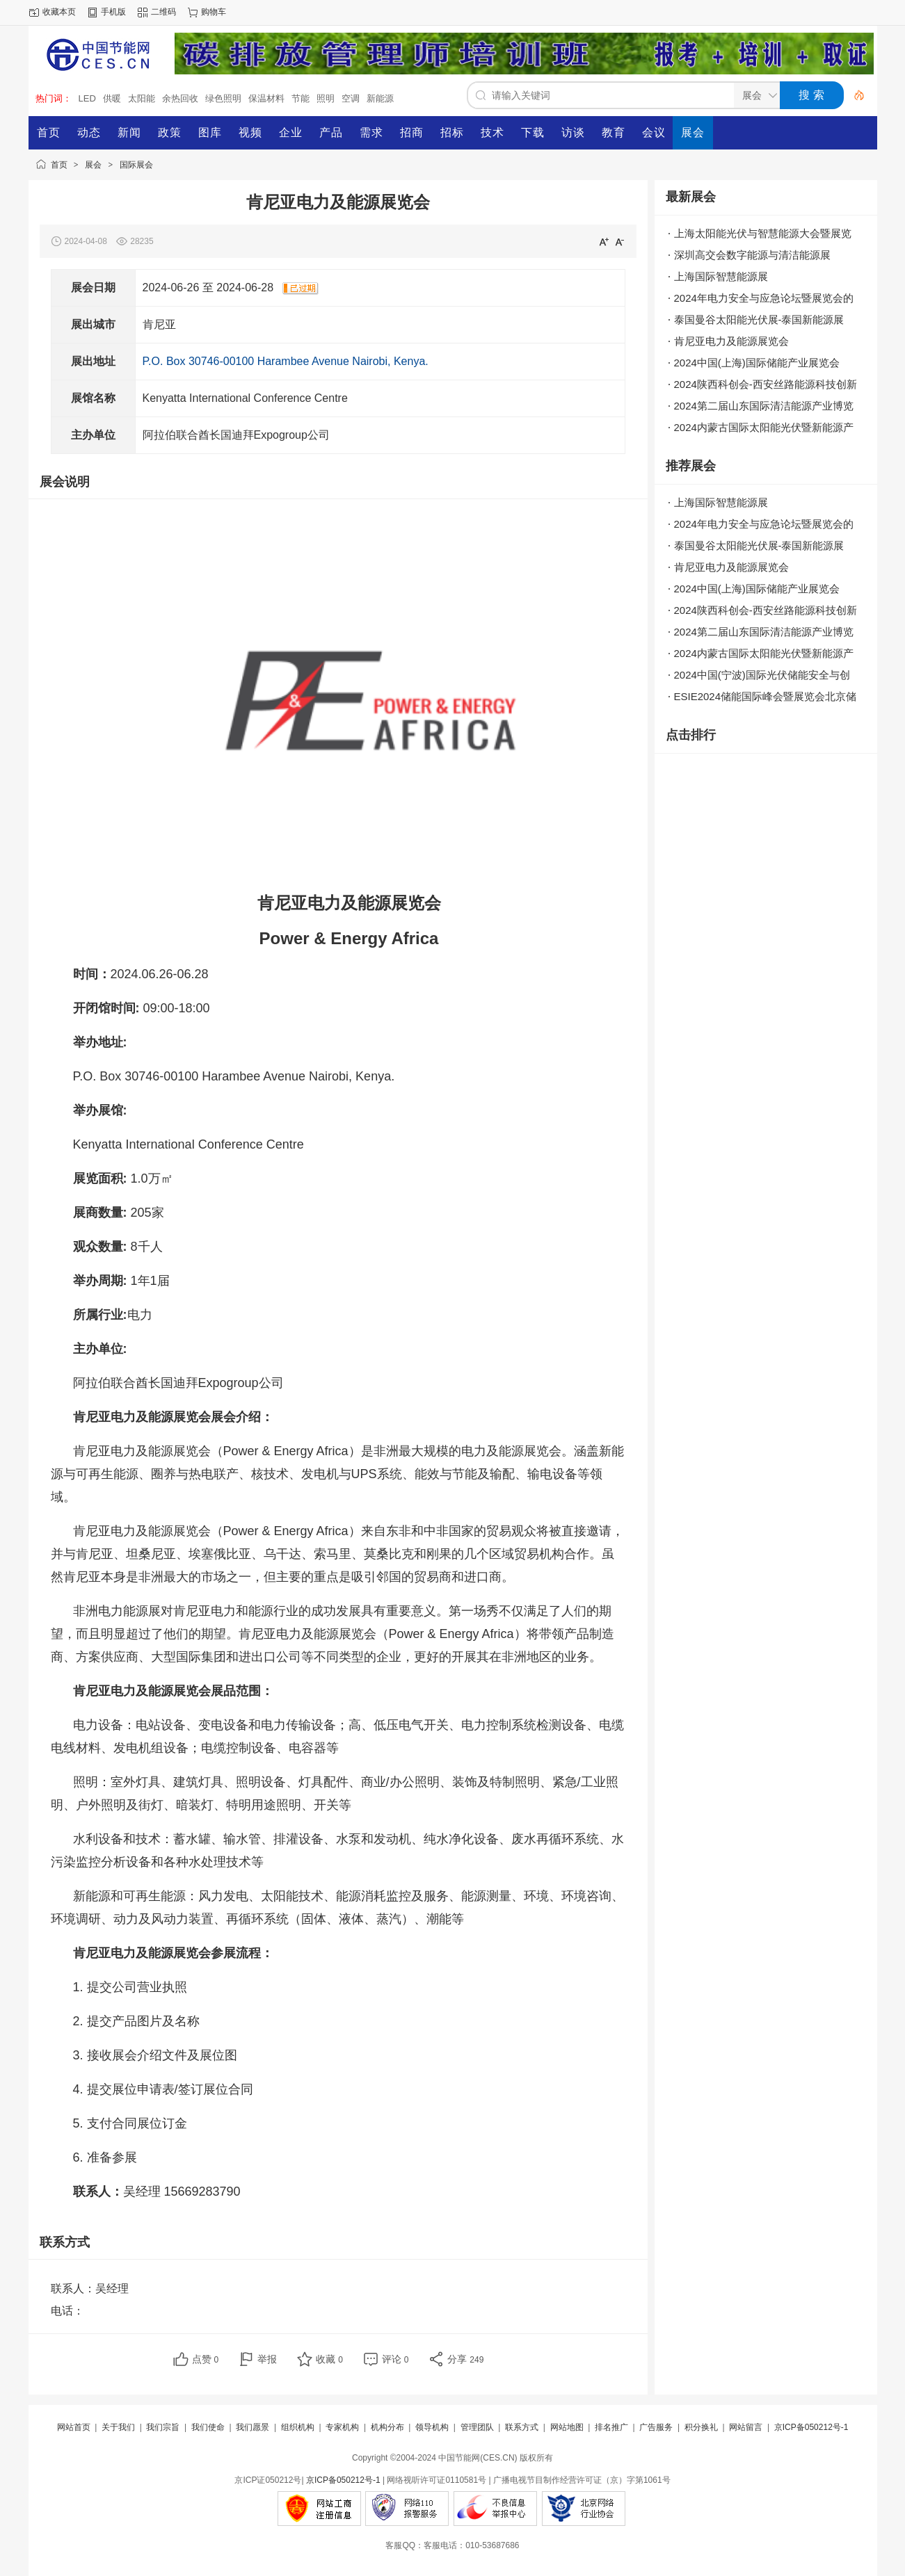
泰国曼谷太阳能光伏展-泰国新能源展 (759, 319)
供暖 (112, 98)
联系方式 (521, 2427)
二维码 (163, 12)
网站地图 (567, 2427)
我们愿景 (252, 2427)
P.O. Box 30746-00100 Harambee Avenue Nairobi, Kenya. (286, 361)
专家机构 (342, 2427)
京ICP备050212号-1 (811, 2427)
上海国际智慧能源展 (721, 276)
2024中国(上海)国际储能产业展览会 (757, 362)
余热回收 (180, 98)
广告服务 (656, 2427)
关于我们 (118, 2427)
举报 (267, 2359)
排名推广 (611, 2427)
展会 (93, 165)
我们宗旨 (162, 2427)
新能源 (380, 98)
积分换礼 (701, 2427)
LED (87, 98)
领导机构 (432, 2427)
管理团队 (477, 2427)
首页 (59, 165)
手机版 (113, 12)
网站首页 (73, 2427)
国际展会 (136, 165)
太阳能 (141, 98)
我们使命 (208, 2427)
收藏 (329, 2359)
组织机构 (297, 2427)
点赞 (205, 2359)
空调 (351, 98)
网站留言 (745, 2427)
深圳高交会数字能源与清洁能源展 (752, 255)
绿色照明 (223, 98)
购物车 (213, 12)
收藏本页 (59, 12)
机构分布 (387, 2427)
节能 (300, 98)
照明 (326, 98)
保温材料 (266, 98)
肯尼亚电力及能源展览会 (731, 341)
